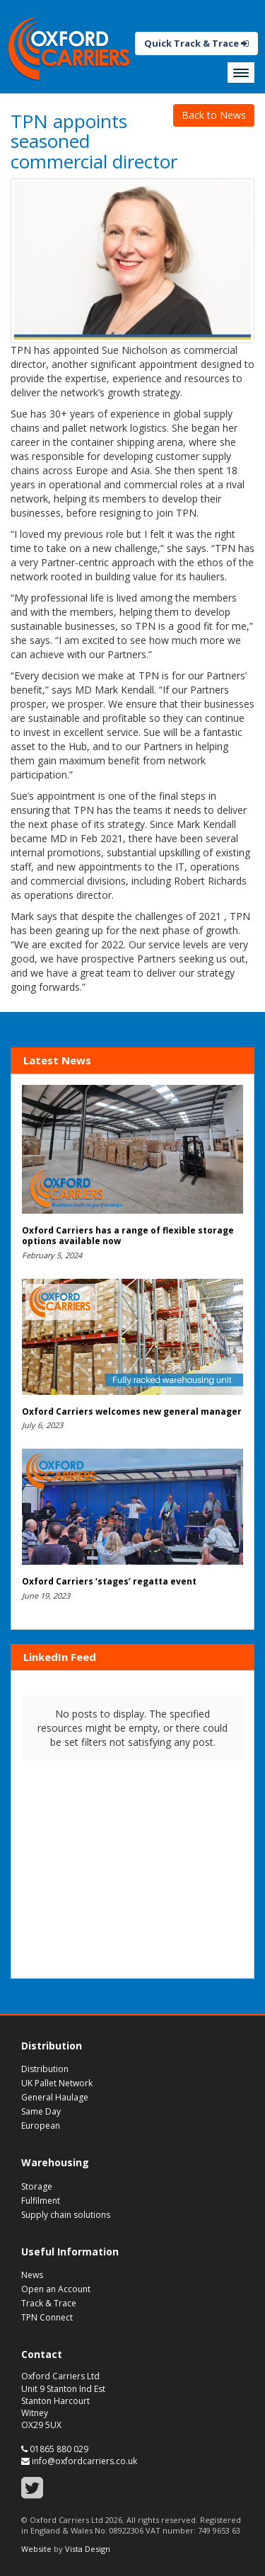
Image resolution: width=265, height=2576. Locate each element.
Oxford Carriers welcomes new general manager (132, 1411)
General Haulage (54, 2097)
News (32, 2275)
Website (36, 2548)
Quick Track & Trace (196, 43)
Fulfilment (40, 2201)
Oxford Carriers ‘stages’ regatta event (109, 1581)
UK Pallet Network (57, 2083)
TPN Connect (47, 2317)
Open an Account (55, 2289)
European (40, 2126)
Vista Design (87, 2548)
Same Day (41, 2111)
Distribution (45, 2069)
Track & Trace (48, 2303)
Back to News (214, 115)
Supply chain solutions (65, 2215)
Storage (36, 2186)
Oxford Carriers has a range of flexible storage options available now (128, 1235)
